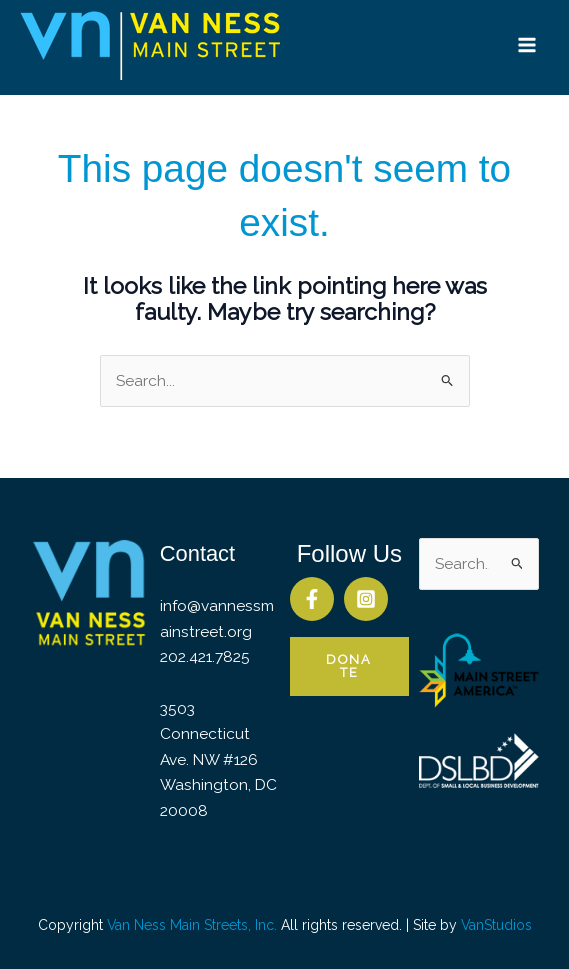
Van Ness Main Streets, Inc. (192, 925)
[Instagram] (366, 599)
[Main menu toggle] (527, 44)
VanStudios (496, 925)
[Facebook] (312, 599)
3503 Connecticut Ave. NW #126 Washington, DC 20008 (218, 759)
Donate (349, 666)
